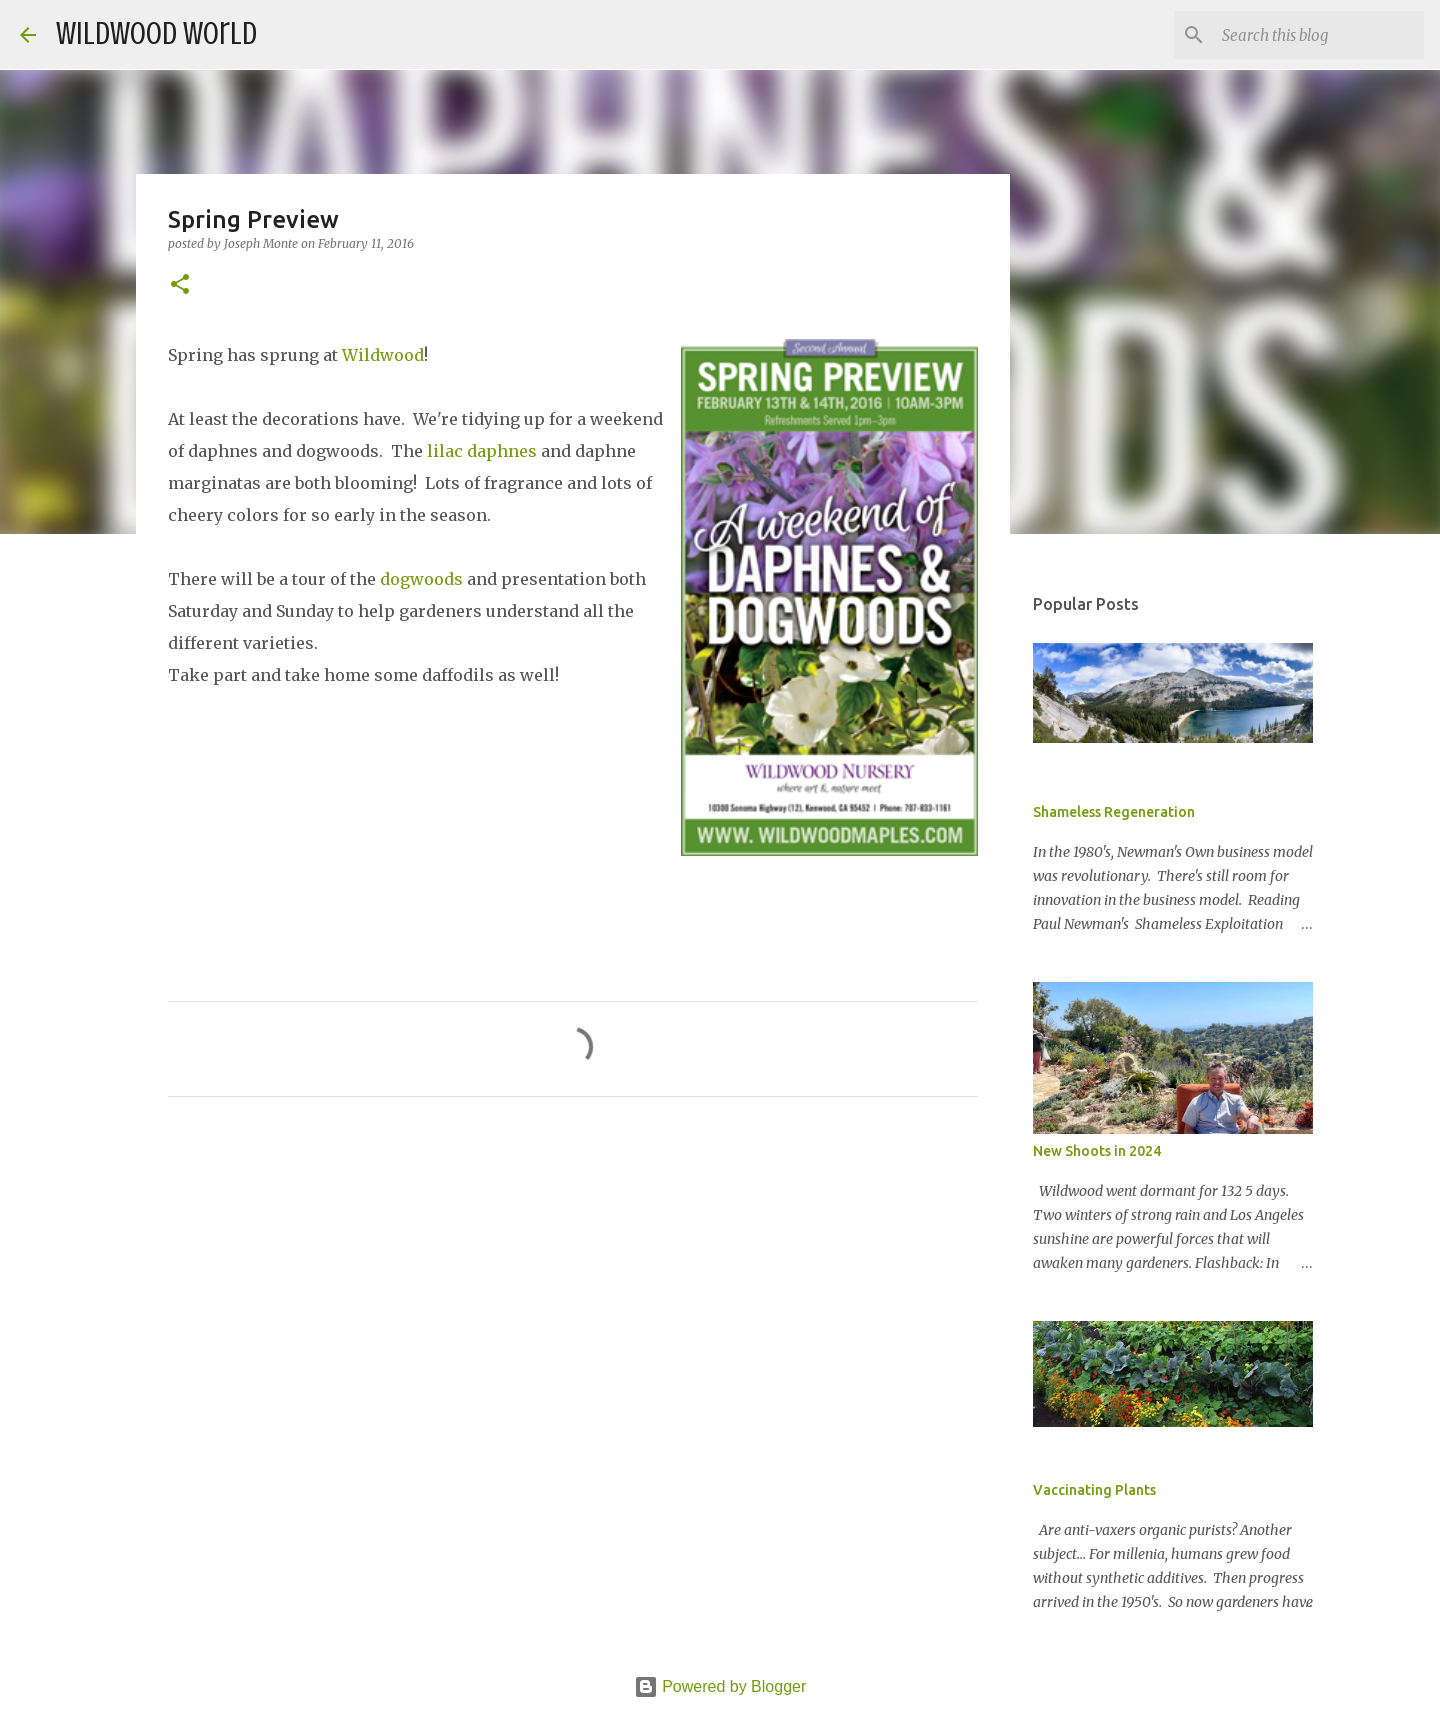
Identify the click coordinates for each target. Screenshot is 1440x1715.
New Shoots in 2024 (1097, 1151)
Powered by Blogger (720, 1686)
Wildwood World (156, 34)
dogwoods (421, 579)
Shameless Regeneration (1114, 812)
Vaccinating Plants (1094, 1490)
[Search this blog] (1319, 35)
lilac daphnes (482, 451)
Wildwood (383, 355)
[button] (180, 285)
